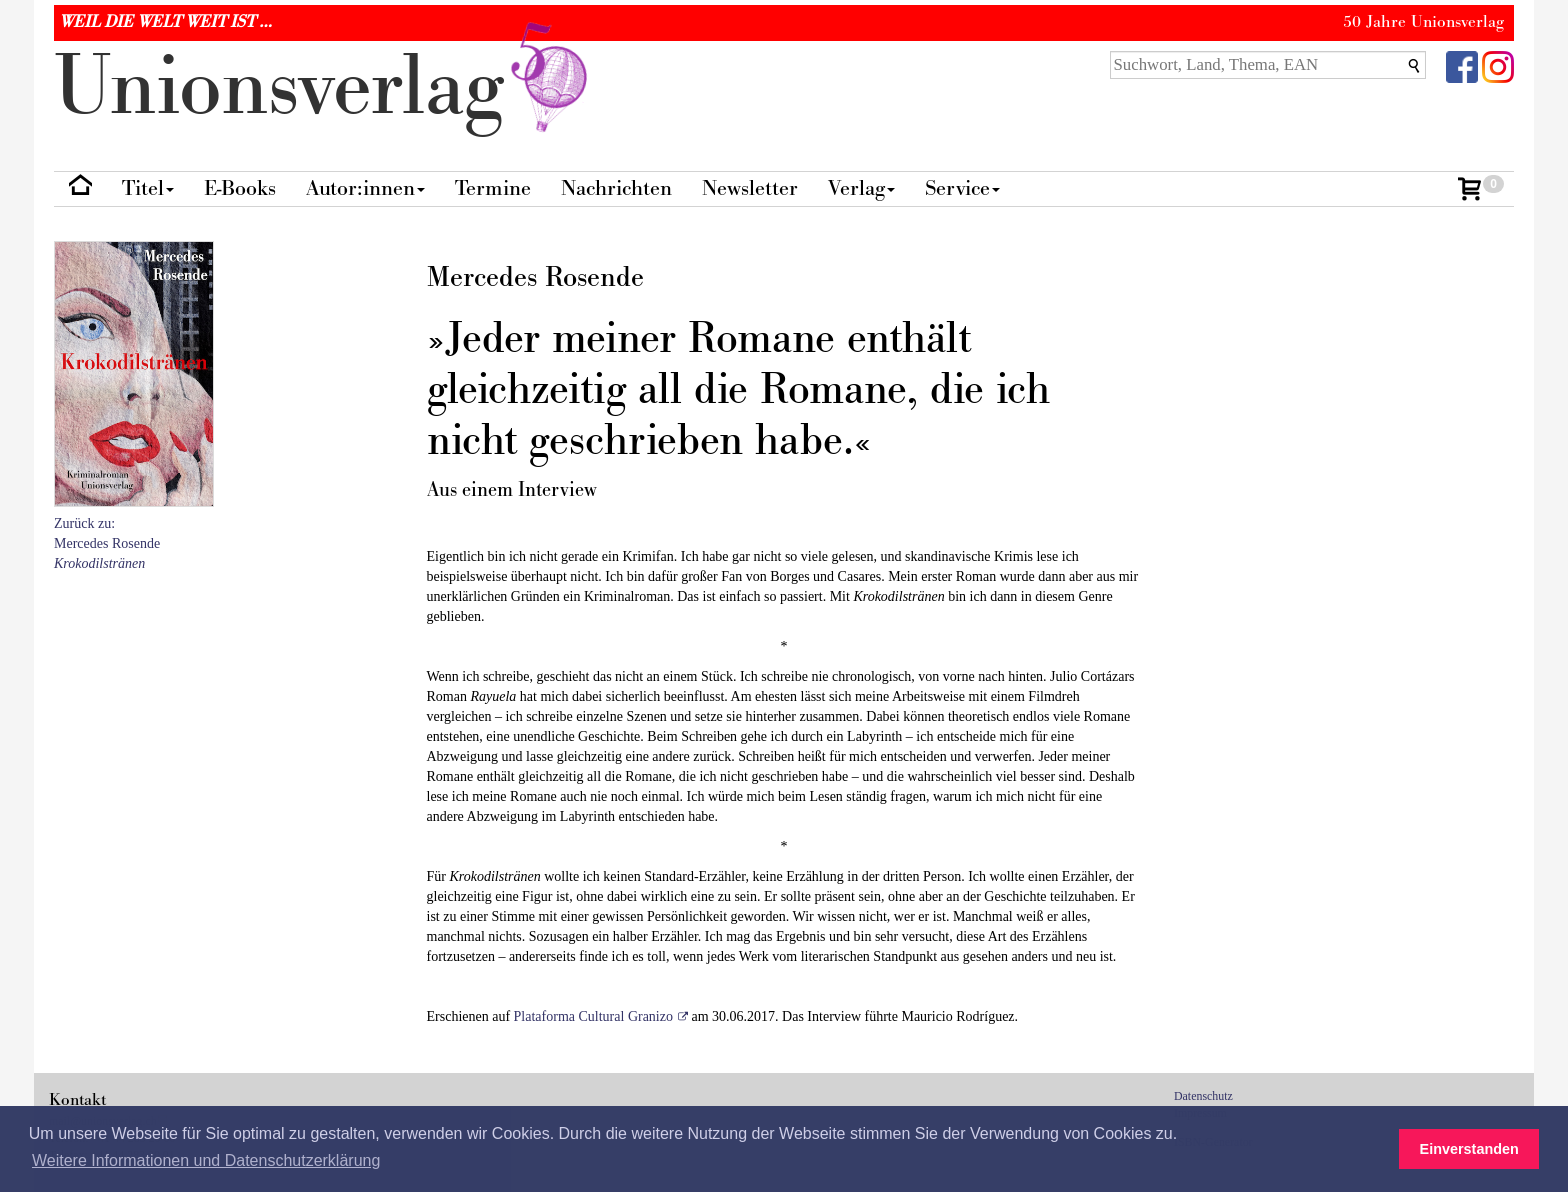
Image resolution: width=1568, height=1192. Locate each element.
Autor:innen (365, 188)
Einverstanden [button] (1469, 1149)
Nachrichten (616, 188)
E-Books (240, 188)
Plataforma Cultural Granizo (593, 1016)
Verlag (861, 188)
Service (962, 188)
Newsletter (750, 188)
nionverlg (325, 87)
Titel (148, 188)
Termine (493, 188)
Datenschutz (1203, 1096)
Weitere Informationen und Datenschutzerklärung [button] (206, 1160)
